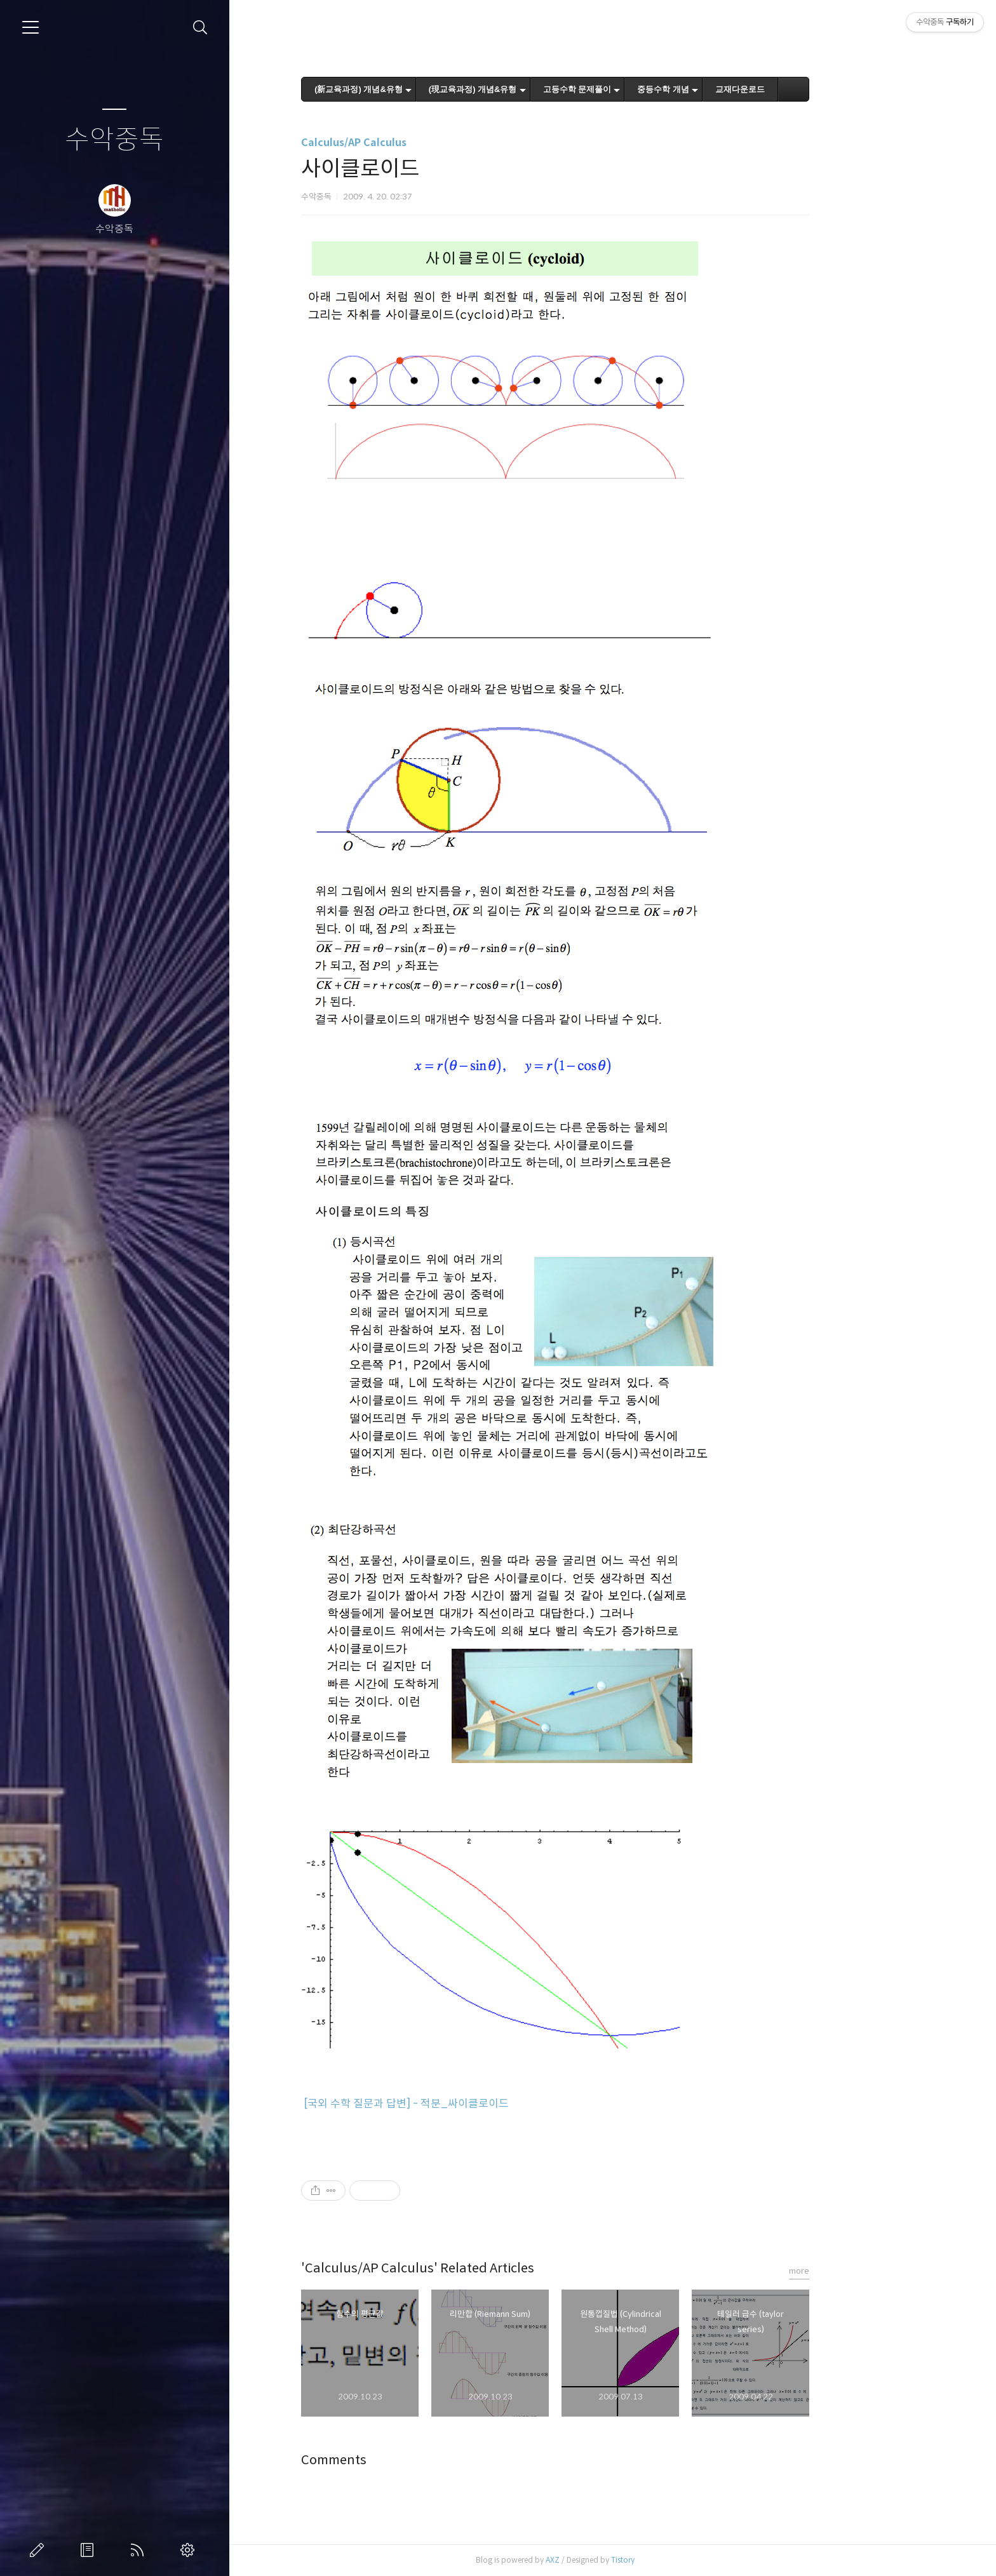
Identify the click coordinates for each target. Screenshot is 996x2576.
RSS (139, 2550)
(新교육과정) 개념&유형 (416, 89)
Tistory (680, 2560)
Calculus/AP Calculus (411, 142)
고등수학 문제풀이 (634, 89)
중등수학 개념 (720, 89)
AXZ (610, 2560)
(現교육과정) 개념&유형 (530, 89)
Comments (391, 2460)
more (856, 2270)
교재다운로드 (797, 89)
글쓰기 (39, 2550)
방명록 (89, 2550)
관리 (190, 2550)
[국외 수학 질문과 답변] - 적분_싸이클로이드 (463, 2103)
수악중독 (114, 140)
